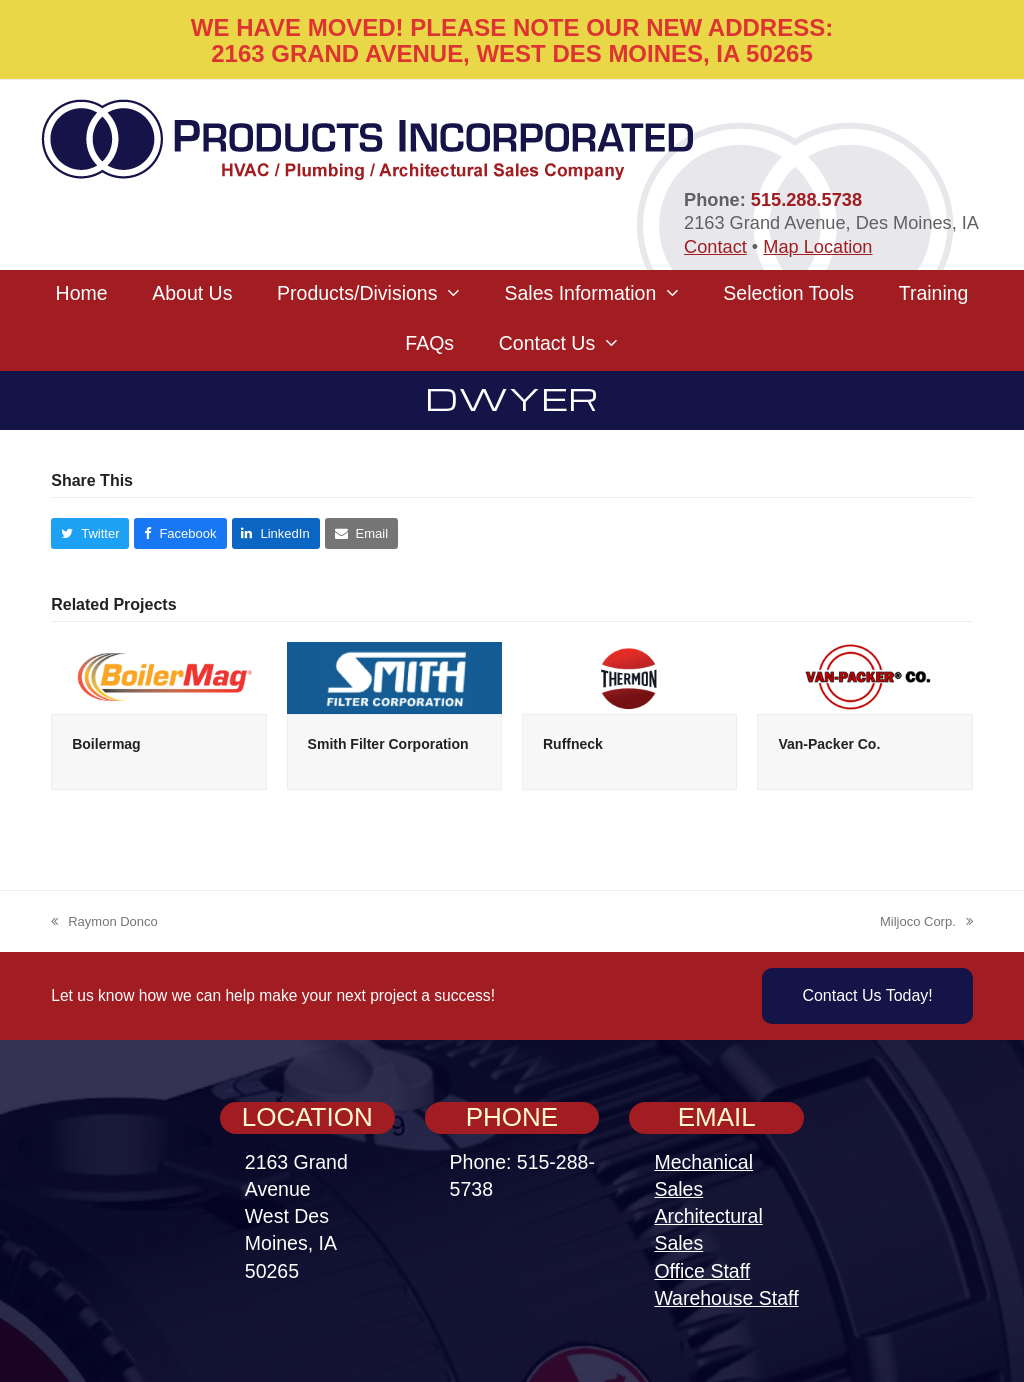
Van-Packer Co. (829, 744)
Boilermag (106, 744)
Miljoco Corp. (926, 923)
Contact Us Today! (867, 995)
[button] (90, 533)
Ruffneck (573, 744)
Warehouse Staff (726, 1298)
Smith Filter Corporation (388, 744)
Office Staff (702, 1271)
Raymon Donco (104, 923)
